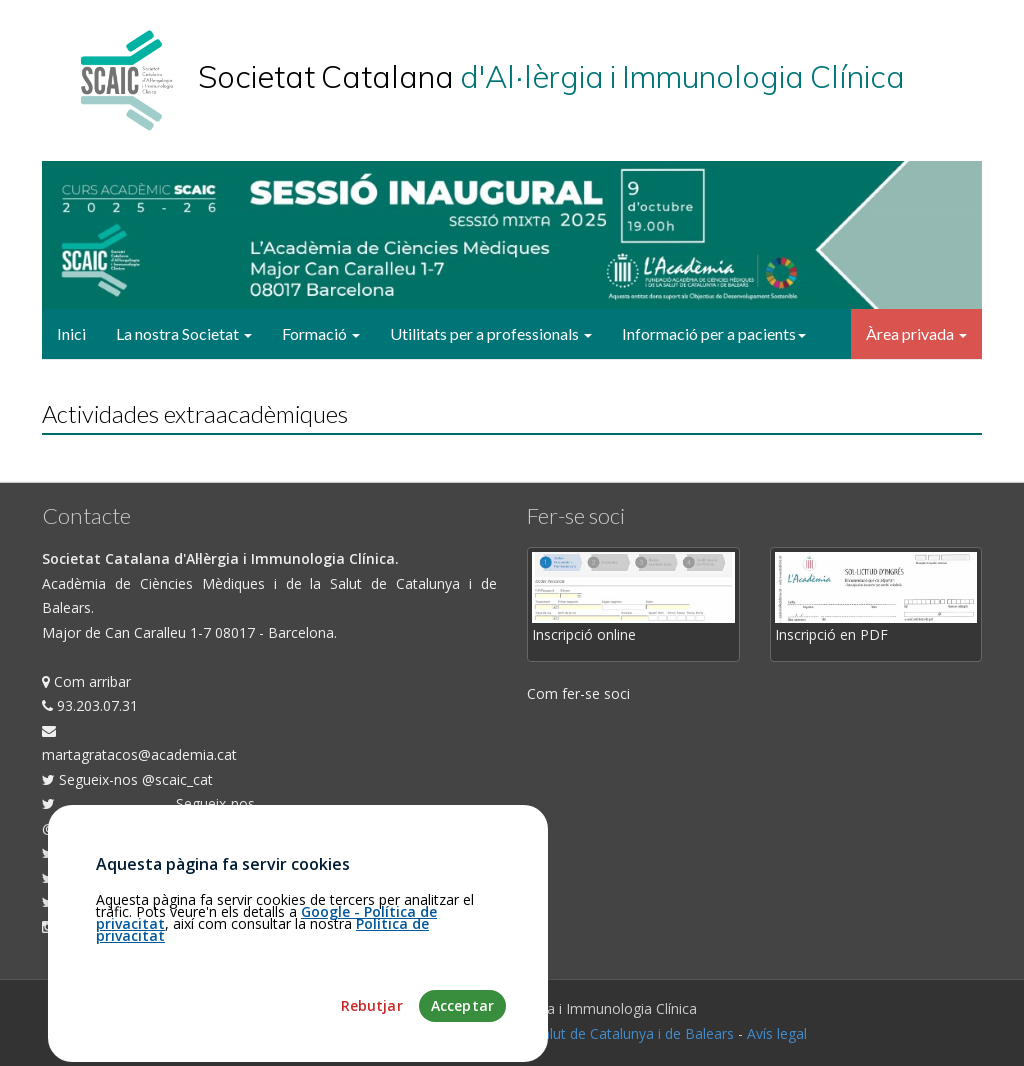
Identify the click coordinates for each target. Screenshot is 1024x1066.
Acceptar (462, 1048)
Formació (321, 333)
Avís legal (777, 1033)
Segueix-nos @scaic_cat (127, 779)
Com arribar (86, 681)
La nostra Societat (184, 333)
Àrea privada (916, 333)
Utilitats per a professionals (491, 333)
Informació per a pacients (714, 333)
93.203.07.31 (90, 705)
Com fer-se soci (578, 693)
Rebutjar (372, 1048)
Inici (71, 333)
